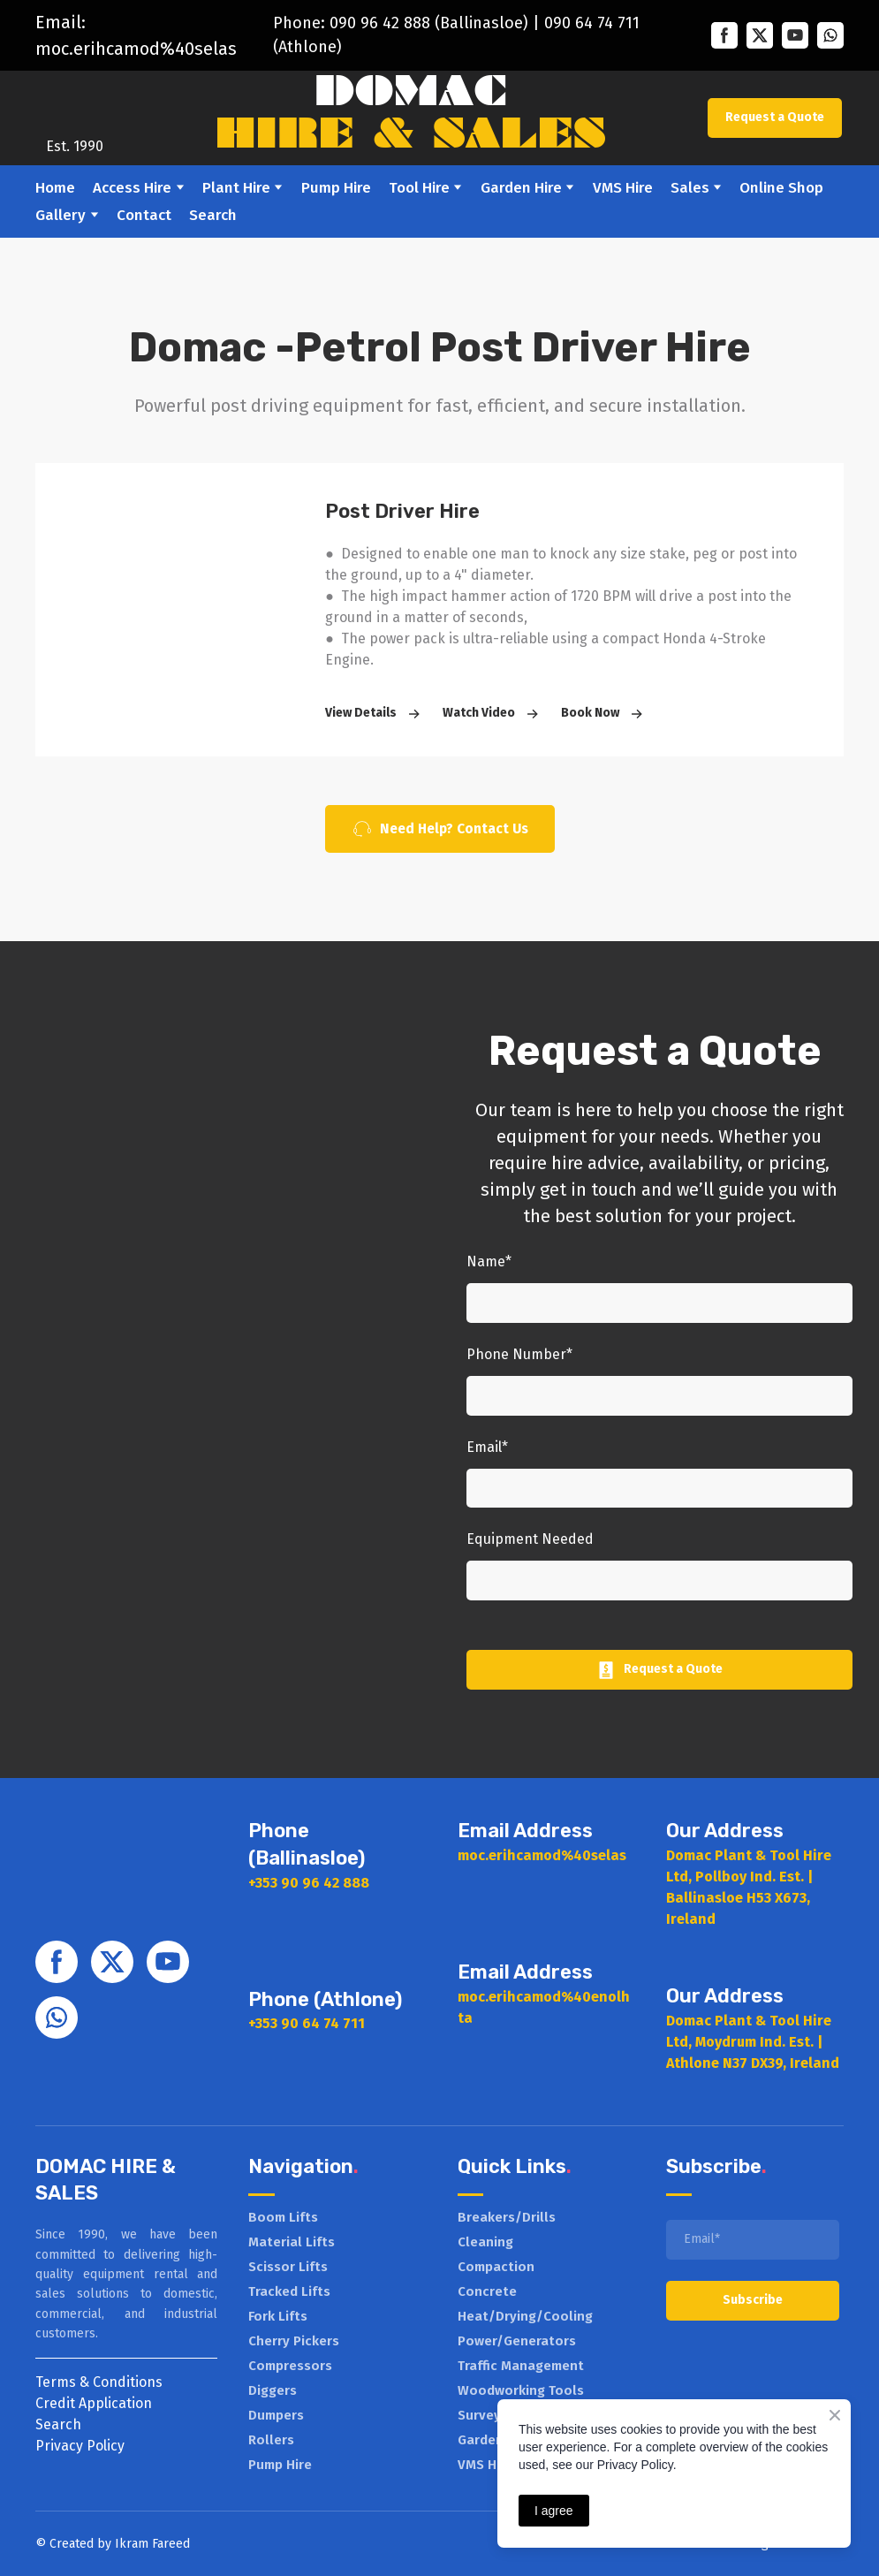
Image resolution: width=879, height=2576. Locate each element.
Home (55, 188)
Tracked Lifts (289, 2291)
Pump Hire (336, 188)
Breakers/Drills (507, 2217)
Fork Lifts (277, 2316)
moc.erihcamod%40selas (136, 48)
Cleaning (485, 2242)
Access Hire (132, 188)
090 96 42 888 (380, 23)
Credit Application (93, 2403)
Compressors (290, 2366)
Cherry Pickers (293, 2341)
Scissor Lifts (288, 2267)
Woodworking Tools (521, 2390)
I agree (553, 2511)
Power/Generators (517, 2341)
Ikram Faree (149, 2543)
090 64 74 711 (592, 23)
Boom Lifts (283, 2217)
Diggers (272, 2390)
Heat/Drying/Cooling (525, 2316)
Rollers (271, 2440)
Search (213, 215)
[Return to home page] (74, 105)
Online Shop (781, 188)
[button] (724, 35)
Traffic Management (521, 2366)
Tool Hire (419, 188)
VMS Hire (623, 188)
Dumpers (276, 2415)
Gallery (60, 215)
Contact (144, 215)
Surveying (489, 2415)
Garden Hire (521, 188)
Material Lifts (291, 2242)
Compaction (496, 2267)
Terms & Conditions (99, 2382)
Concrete (487, 2291)
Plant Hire (236, 188)
